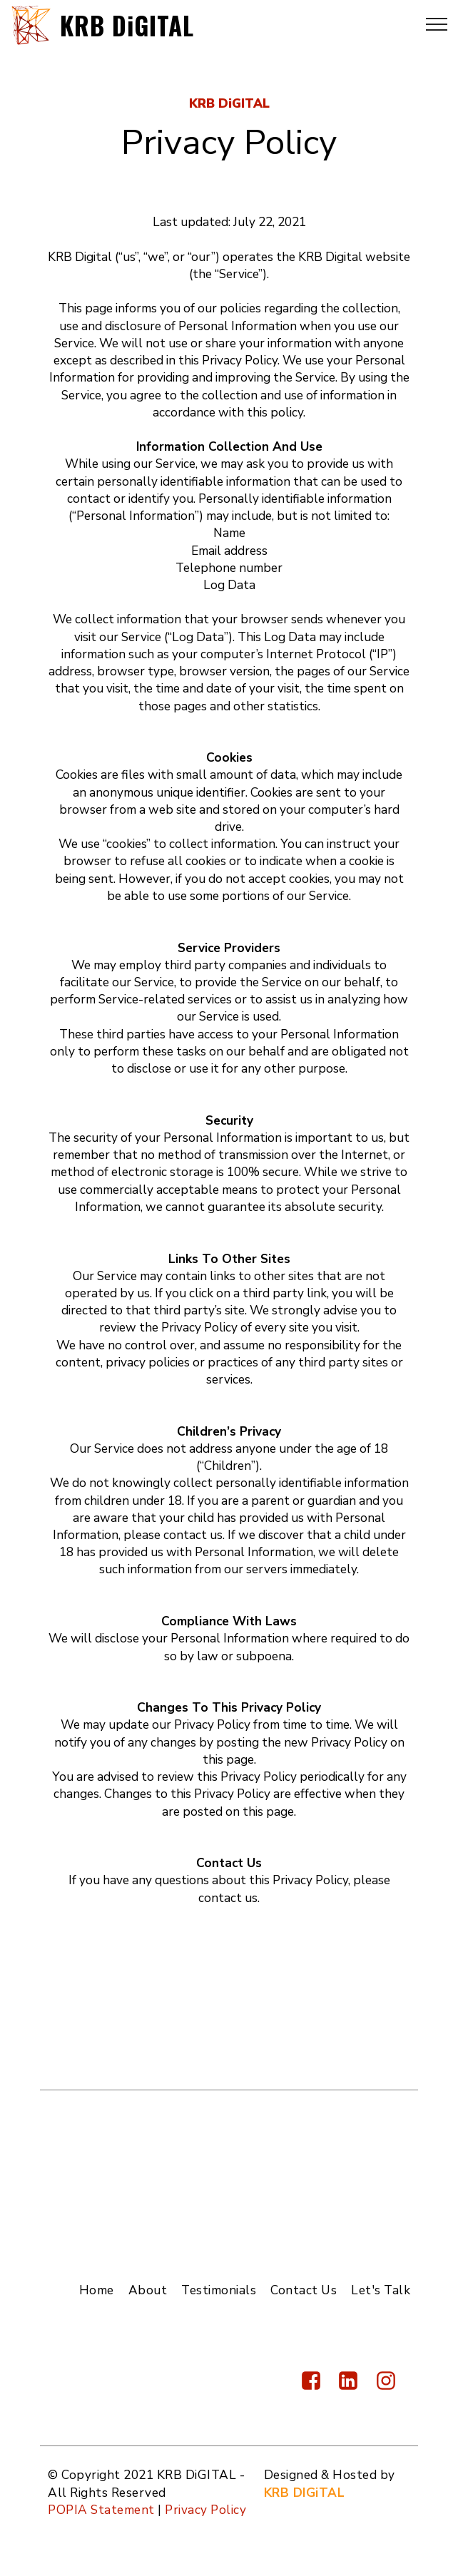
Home (96, 2290)
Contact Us (303, 2290)
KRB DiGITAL (129, 24)
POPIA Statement (101, 2510)
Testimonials (218, 2290)
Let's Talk (380, 2290)
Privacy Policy (205, 2510)
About (148, 2290)
